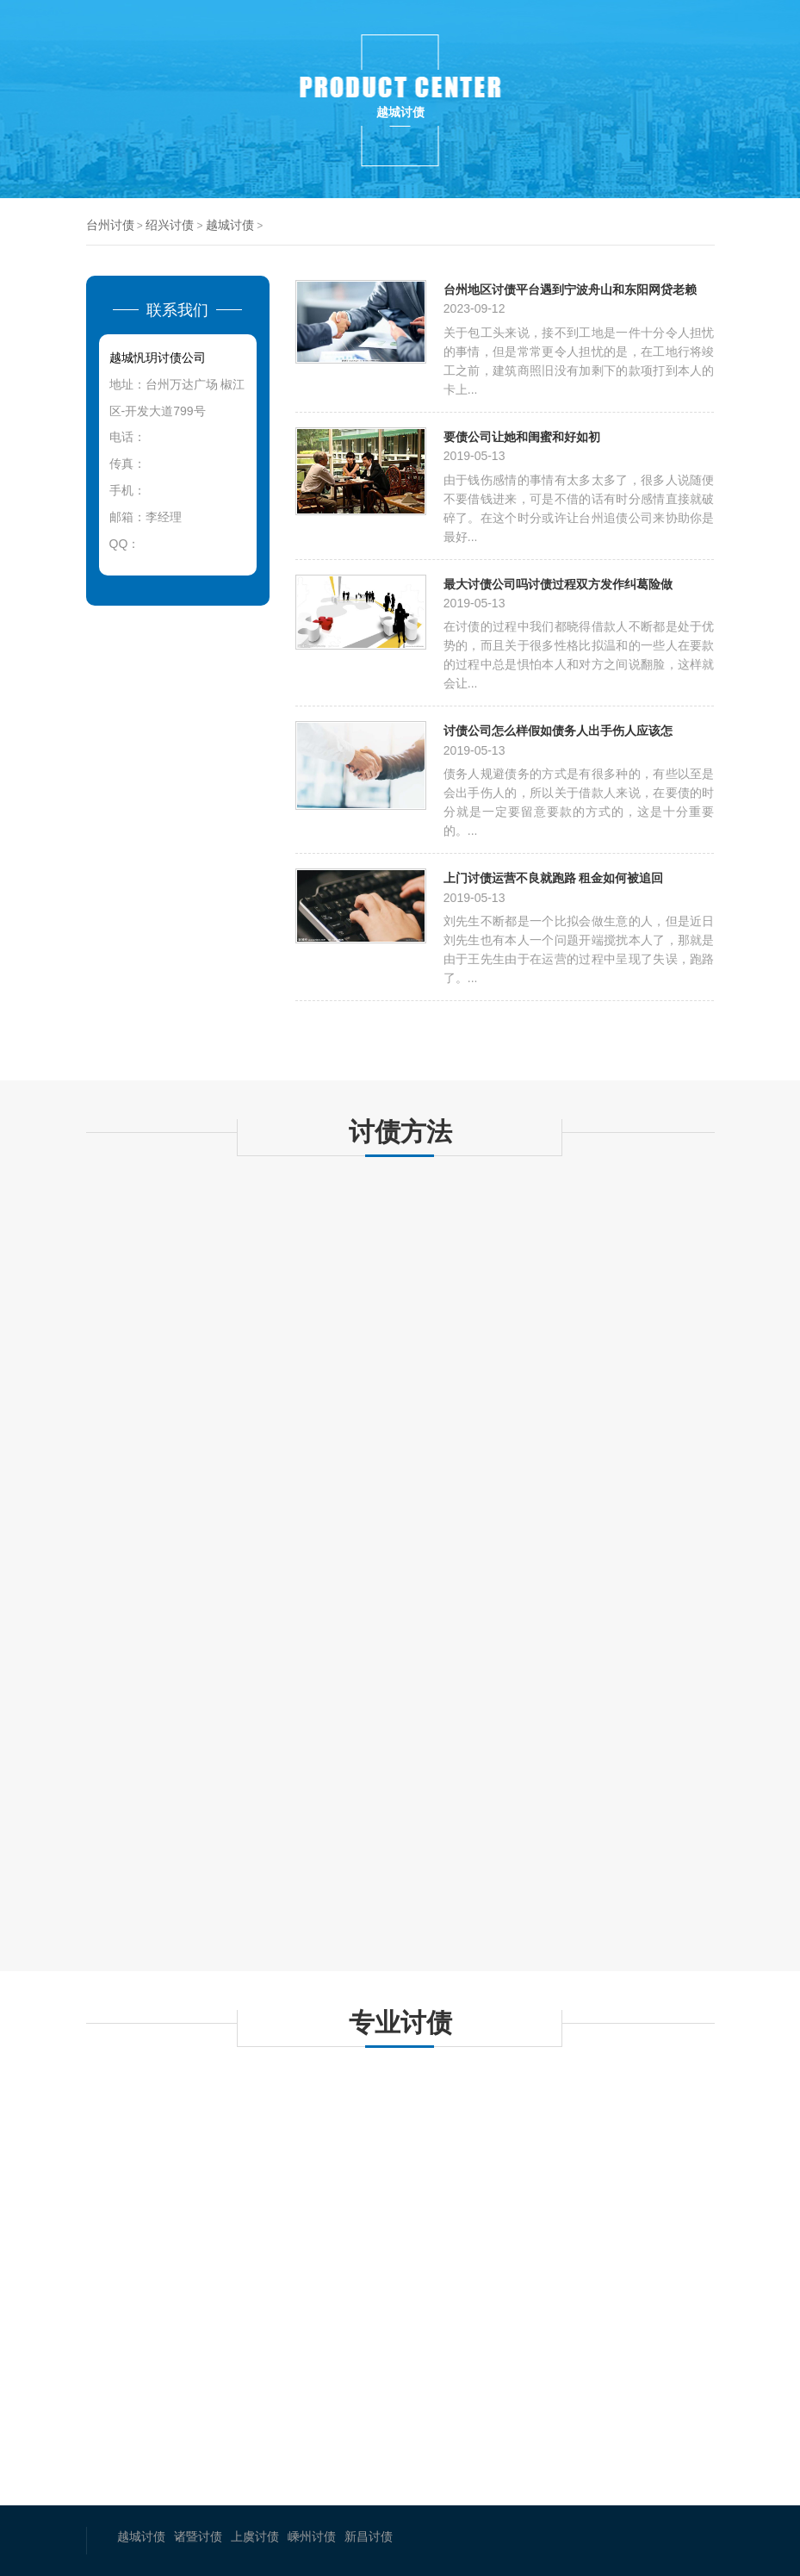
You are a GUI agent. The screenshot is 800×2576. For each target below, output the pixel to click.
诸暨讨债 (198, 2536)
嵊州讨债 (312, 2536)
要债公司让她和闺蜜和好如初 (521, 436)
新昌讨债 (368, 2536)
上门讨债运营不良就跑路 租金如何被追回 (553, 877)
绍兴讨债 (170, 225)
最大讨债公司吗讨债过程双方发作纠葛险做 (558, 584)
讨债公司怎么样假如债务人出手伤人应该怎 (558, 730)
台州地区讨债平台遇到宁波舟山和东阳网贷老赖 (570, 289)
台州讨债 (110, 225)
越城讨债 (230, 225)
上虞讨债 (255, 2536)
